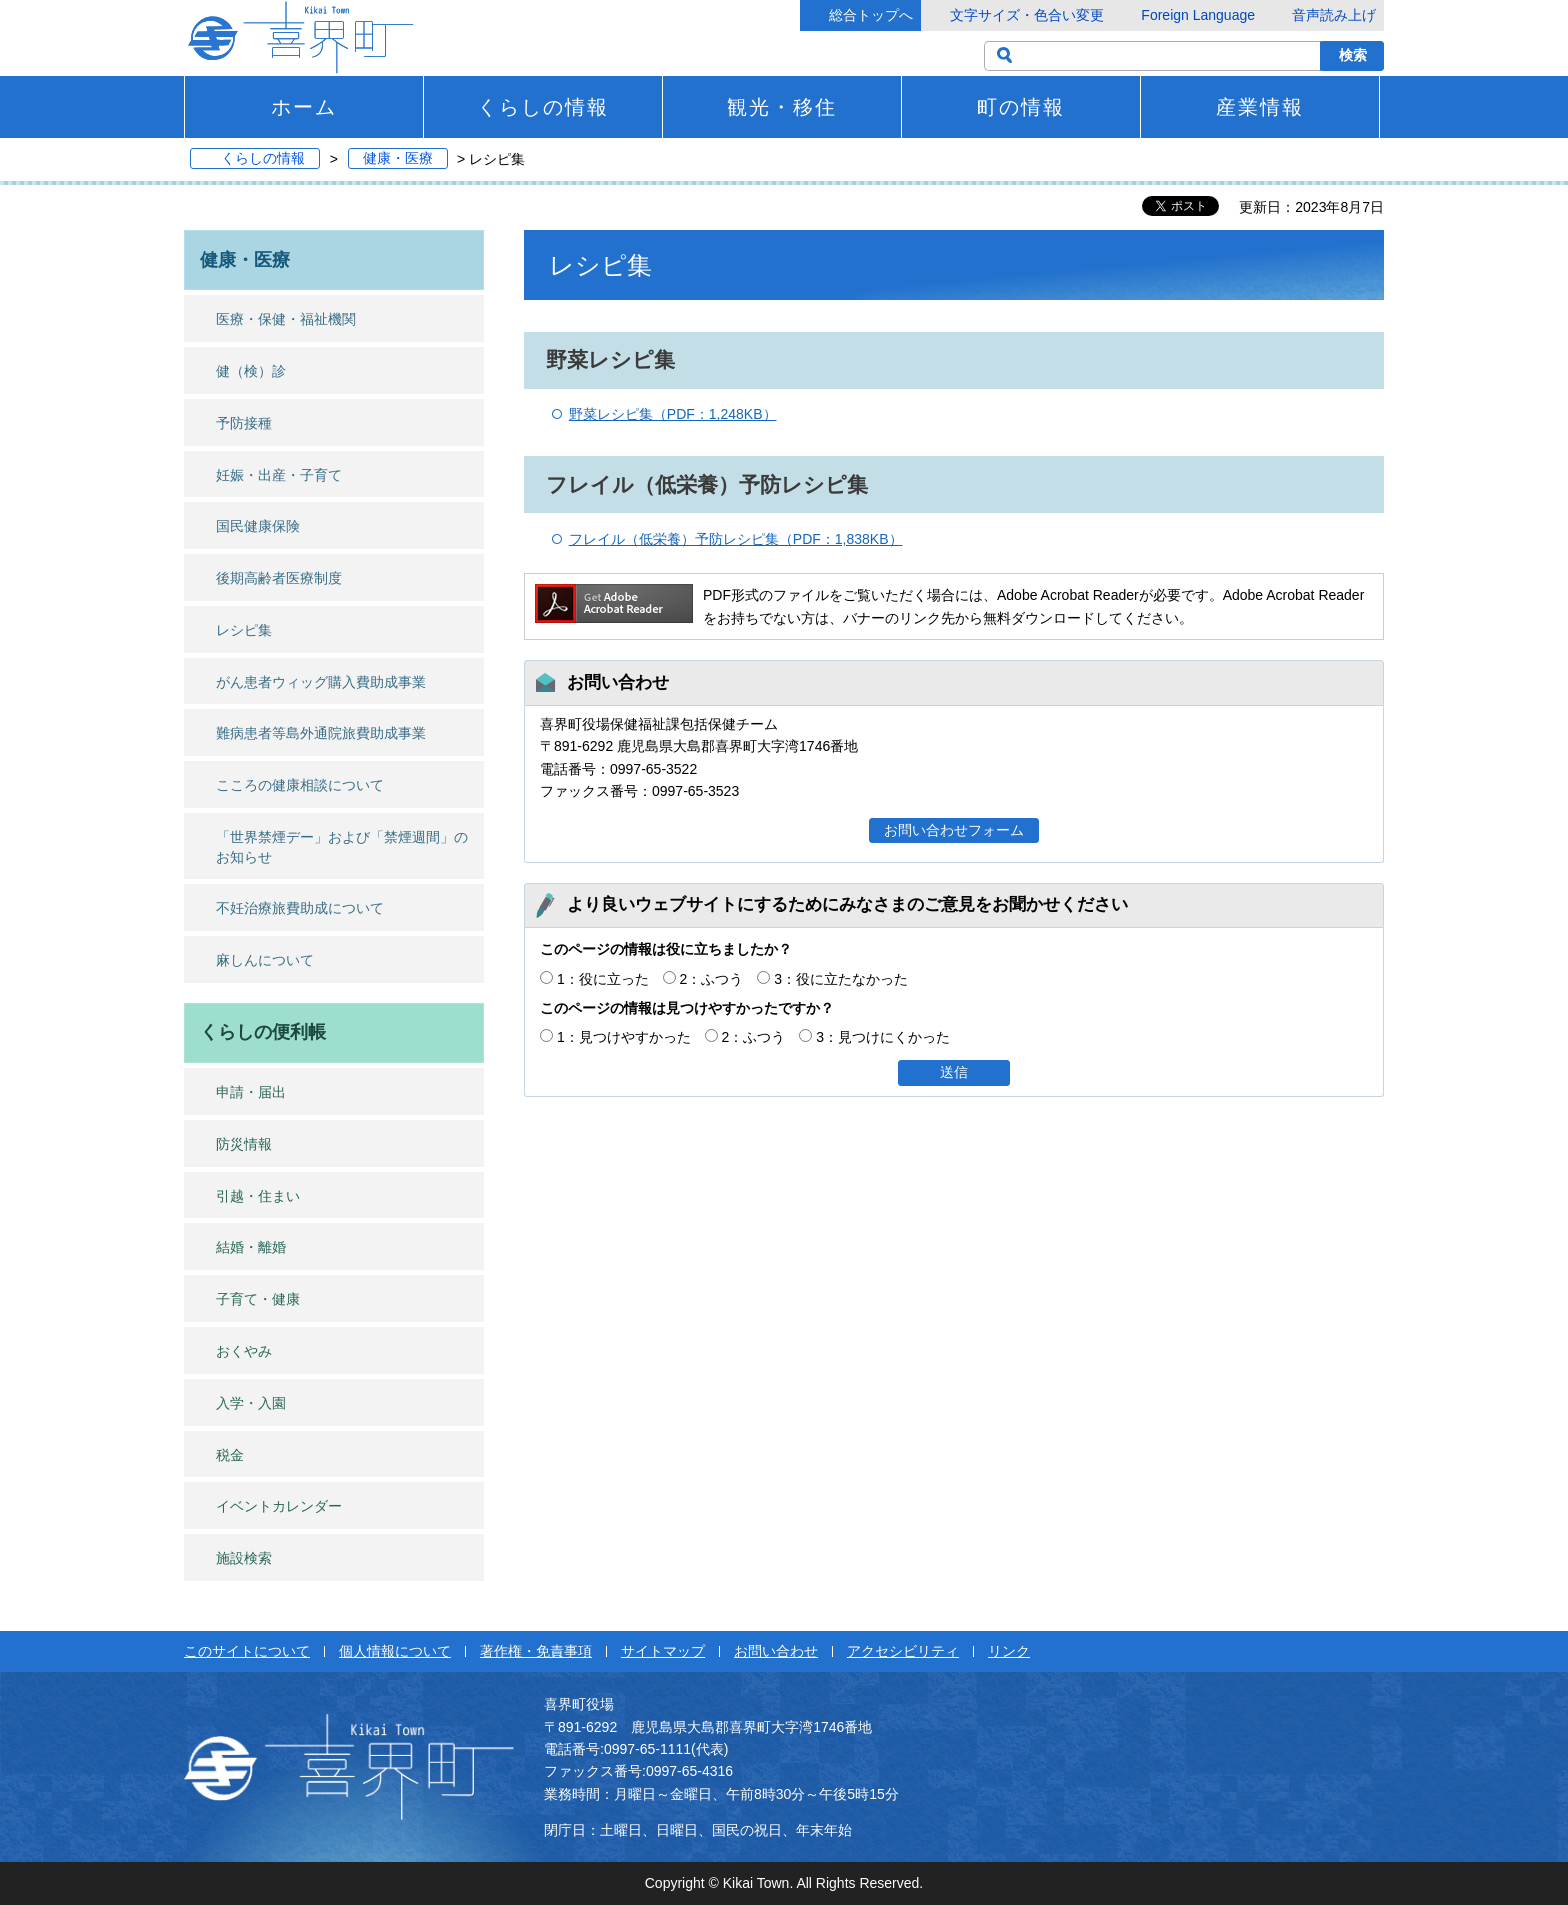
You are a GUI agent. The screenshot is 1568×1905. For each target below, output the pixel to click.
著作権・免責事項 (536, 1651)
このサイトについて (247, 1651)
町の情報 (1021, 107)
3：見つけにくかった (883, 1037)
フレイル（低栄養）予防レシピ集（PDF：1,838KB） (736, 539)
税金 (230, 1455)
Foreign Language (1198, 15)
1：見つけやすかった (624, 1037)
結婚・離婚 (251, 1247)
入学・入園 (251, 1403)
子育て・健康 (258, 1299)
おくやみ (244, 1351)
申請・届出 (251, 1092)
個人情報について (395, 1651)
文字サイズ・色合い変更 (1027, 15)
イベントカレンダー (279, 1506)
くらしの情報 (543, 107)
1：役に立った (603, 979)
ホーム (304, 107)
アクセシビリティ (903, 1651)
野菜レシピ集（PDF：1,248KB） (673, 414)
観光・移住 (782, 107)
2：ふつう (712, 979)
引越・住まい (258, 1196)
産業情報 (1260, 107)
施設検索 (244, 1558)
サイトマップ (663, 1651)
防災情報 (244, 1144)
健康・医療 (398, 159)
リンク (1009, 1651)
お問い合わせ (776, 1651)
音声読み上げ (1334, 15)
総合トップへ (871, 15)
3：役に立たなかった (841, 979)
